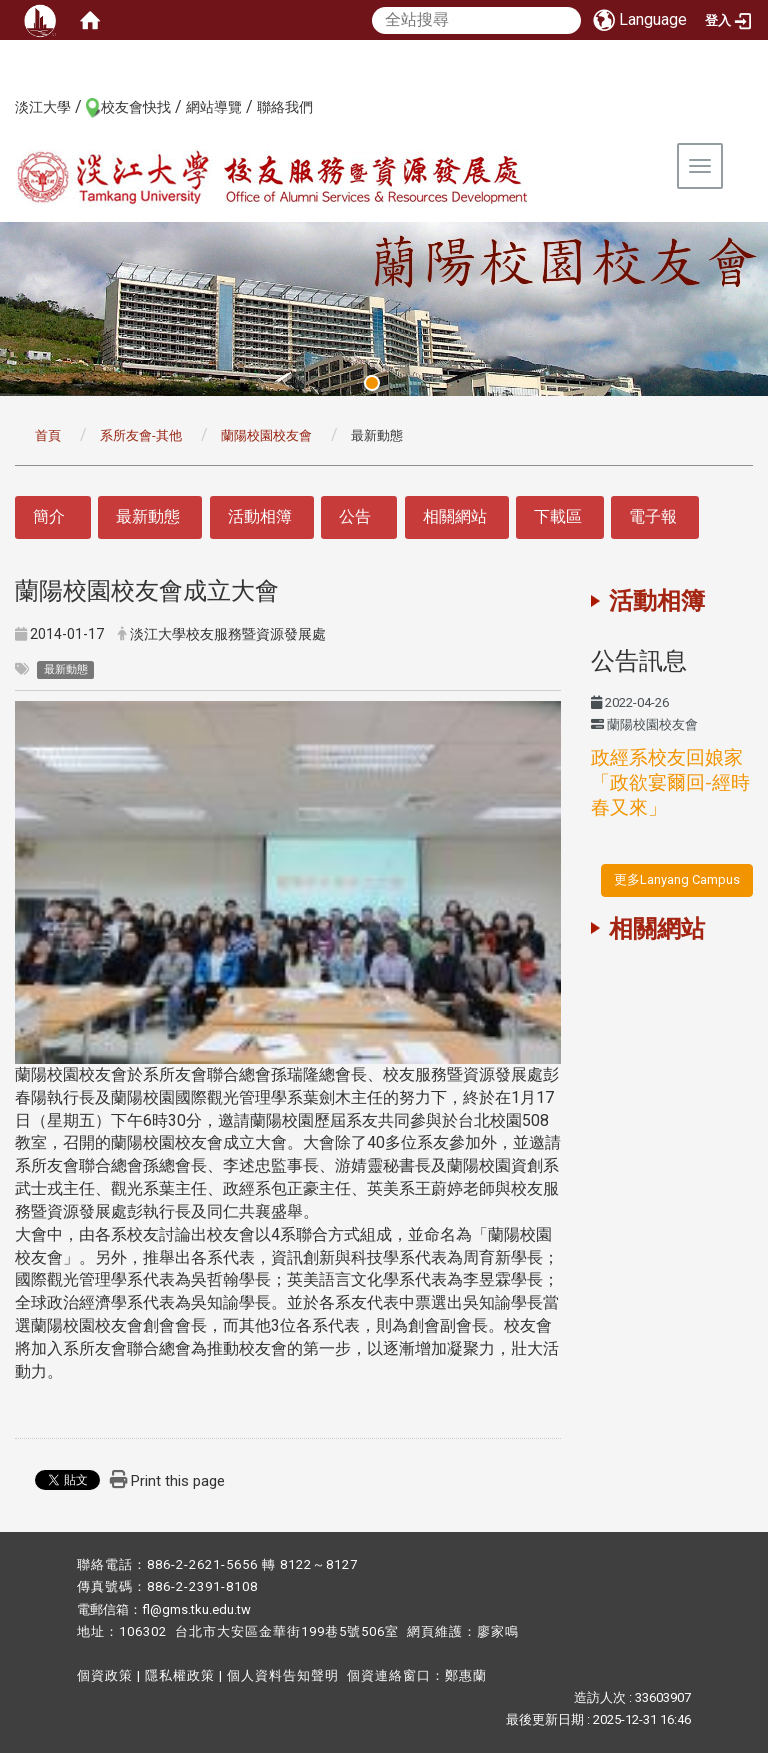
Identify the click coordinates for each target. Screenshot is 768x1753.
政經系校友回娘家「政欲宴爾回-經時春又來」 (670, 782)
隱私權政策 (180, 1675)
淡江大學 (43, 107)
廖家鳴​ (498, 1631)
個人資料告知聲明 (283, 1675)
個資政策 (105, 1675)
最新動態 (148, 516)
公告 (355, 516)
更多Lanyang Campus (677, 879)
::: (4, 106)
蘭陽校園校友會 (266, 435)
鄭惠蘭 (466, 1675)
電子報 (653, 516)
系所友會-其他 (141, 435)
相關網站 (455, 516)
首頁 (48, 435)
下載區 (558, 516)
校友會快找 (136, 107)
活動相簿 (260, 516)
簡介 (49, 516)
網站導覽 (214, 107)
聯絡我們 (285, 107)
